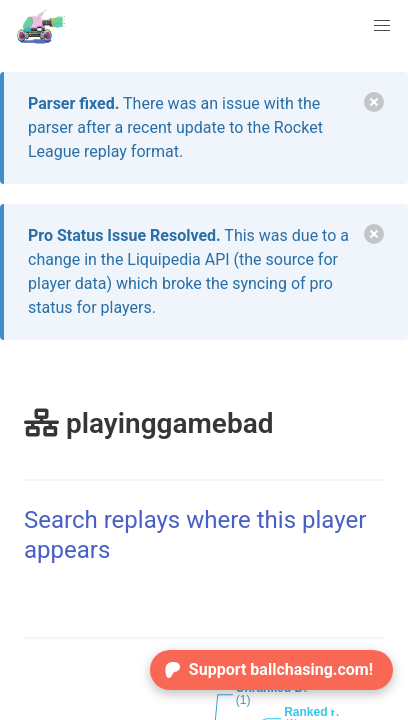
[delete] (374, 102)
